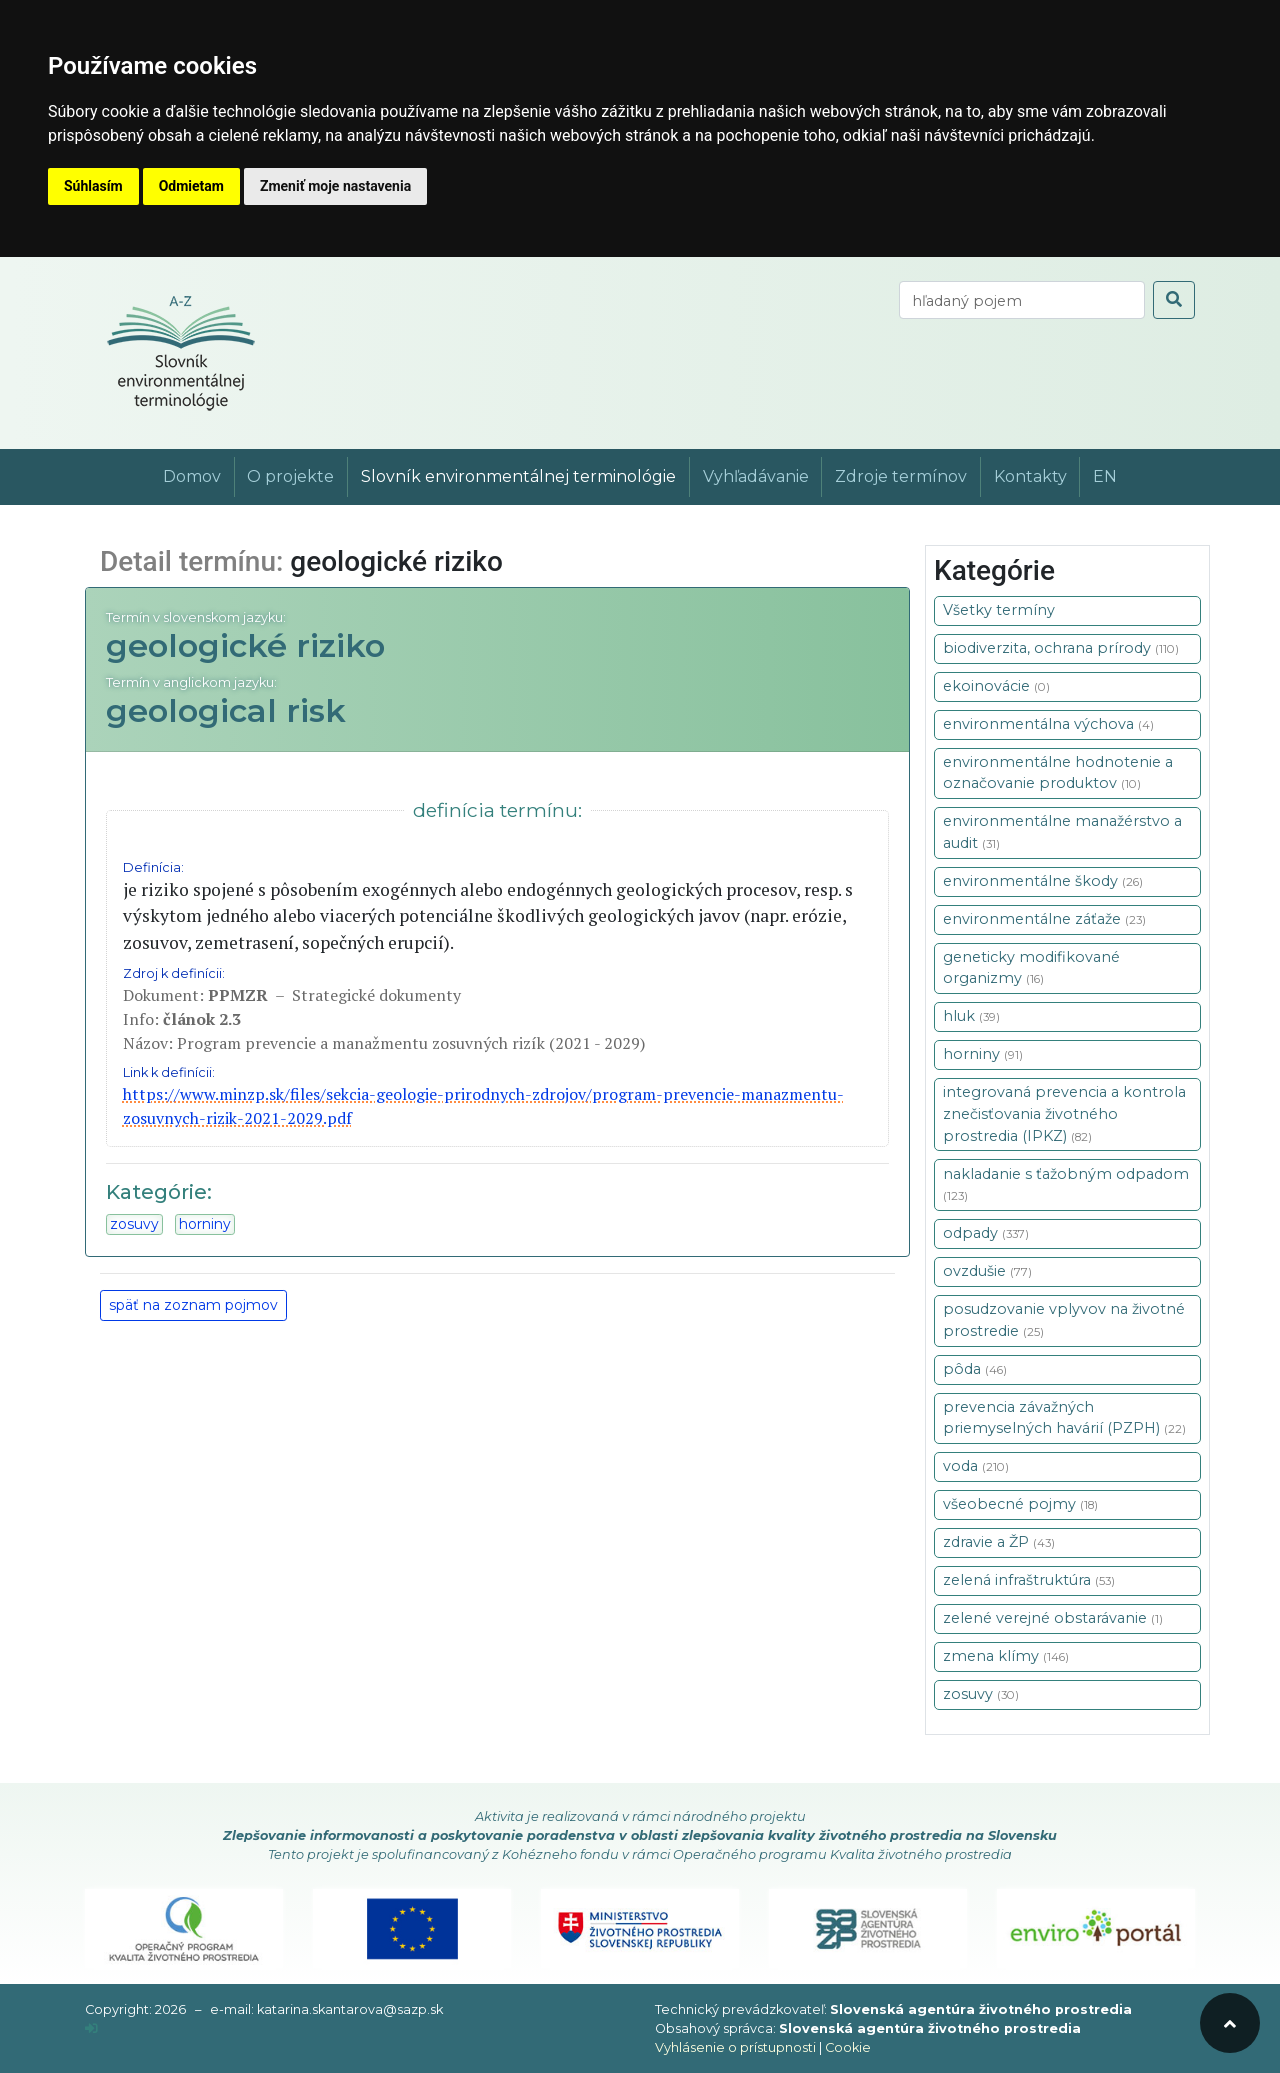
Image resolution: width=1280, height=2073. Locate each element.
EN (1105, 476)
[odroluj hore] (1230, 2023)
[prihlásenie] (91, 2028)
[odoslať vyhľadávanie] (1174, 300)
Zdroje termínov (901, 476)
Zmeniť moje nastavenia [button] (335, 186)
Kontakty (1030, 476)
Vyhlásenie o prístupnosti (735, 2047)
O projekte (290, 476)
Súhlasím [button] (93, 186)
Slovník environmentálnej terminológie (518, 476)
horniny (205, 1224)
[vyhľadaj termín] (1022, 300)
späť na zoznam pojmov (193, 1305)
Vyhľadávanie (756, 476)
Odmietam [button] (191, 186)
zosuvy (134, 1224)
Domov (192, 476)
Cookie (848, 2047)
